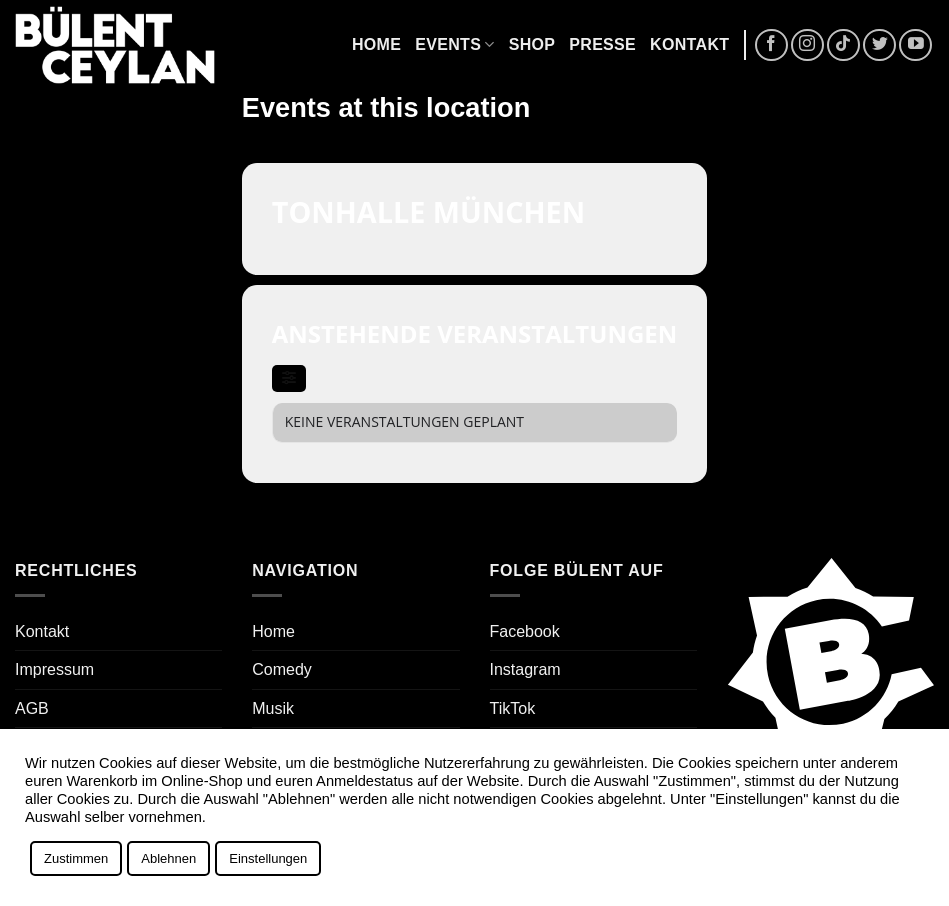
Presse (602, 44)
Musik (273, 708)
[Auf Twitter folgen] (879, 45)
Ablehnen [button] (168, 858)
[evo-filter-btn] (289, 378)
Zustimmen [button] (76, 858)
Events (454, 44)
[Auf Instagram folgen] (807, 45)
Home (376, 44)
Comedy (282, 669)
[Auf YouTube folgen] (915, 45)
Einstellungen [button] (268, 858)
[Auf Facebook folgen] (771, 45)
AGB (32, 708)
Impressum (54, 669)
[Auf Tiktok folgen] (843, 45)
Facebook (525, 631)
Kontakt (689, 44)
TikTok (513, 708)
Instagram (525, 669)
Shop (532, 44)
